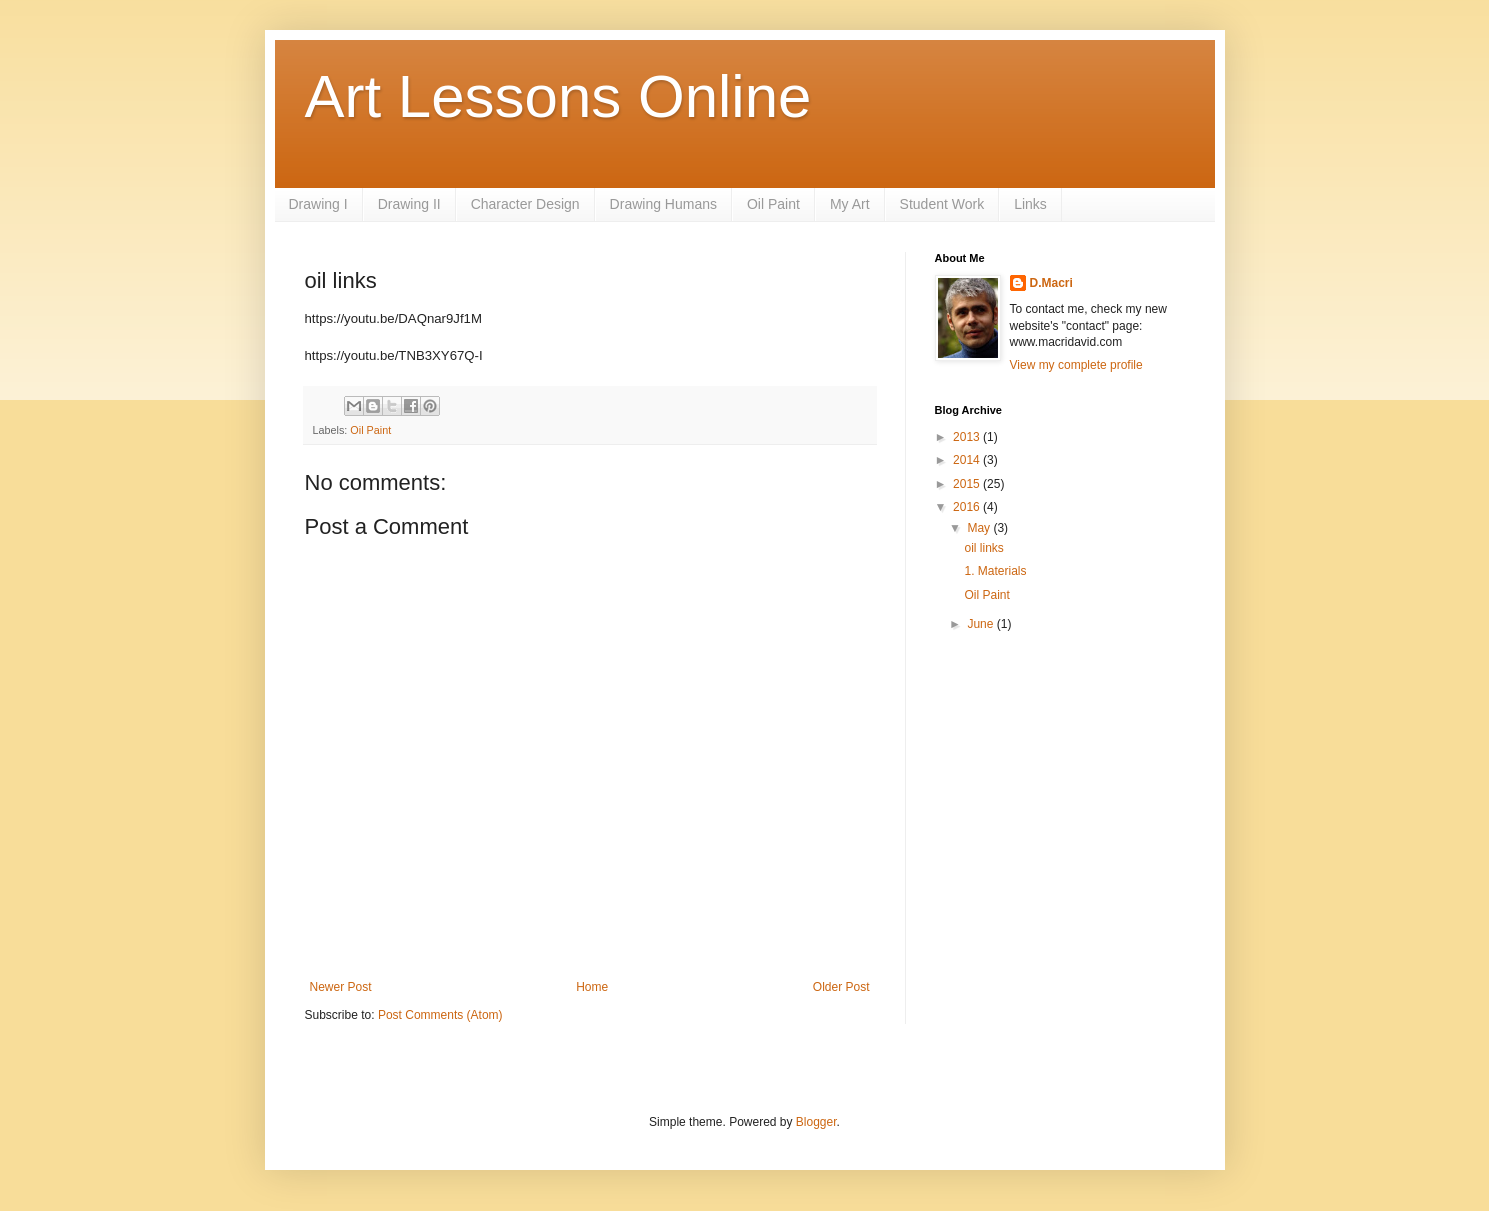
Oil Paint (773, 204)
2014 (968, 460)
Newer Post (341, 987)
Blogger (816, 1122)
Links (1030, 204)
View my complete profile (1076, 365)
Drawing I (318, 204)
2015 (968, 484)
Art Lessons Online (558, 96)
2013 (968, 437)
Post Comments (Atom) (440, 1015)
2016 (968, 507)
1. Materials (995, 571)
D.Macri (1051, 283)
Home (592, 987)
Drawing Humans (663, 204)
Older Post (841, 987)
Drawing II (409, 204)
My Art (850, 204)
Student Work (942, 204)
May (980, 528)
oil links (983, 548)
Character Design (525, 204)
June (981, 624)
